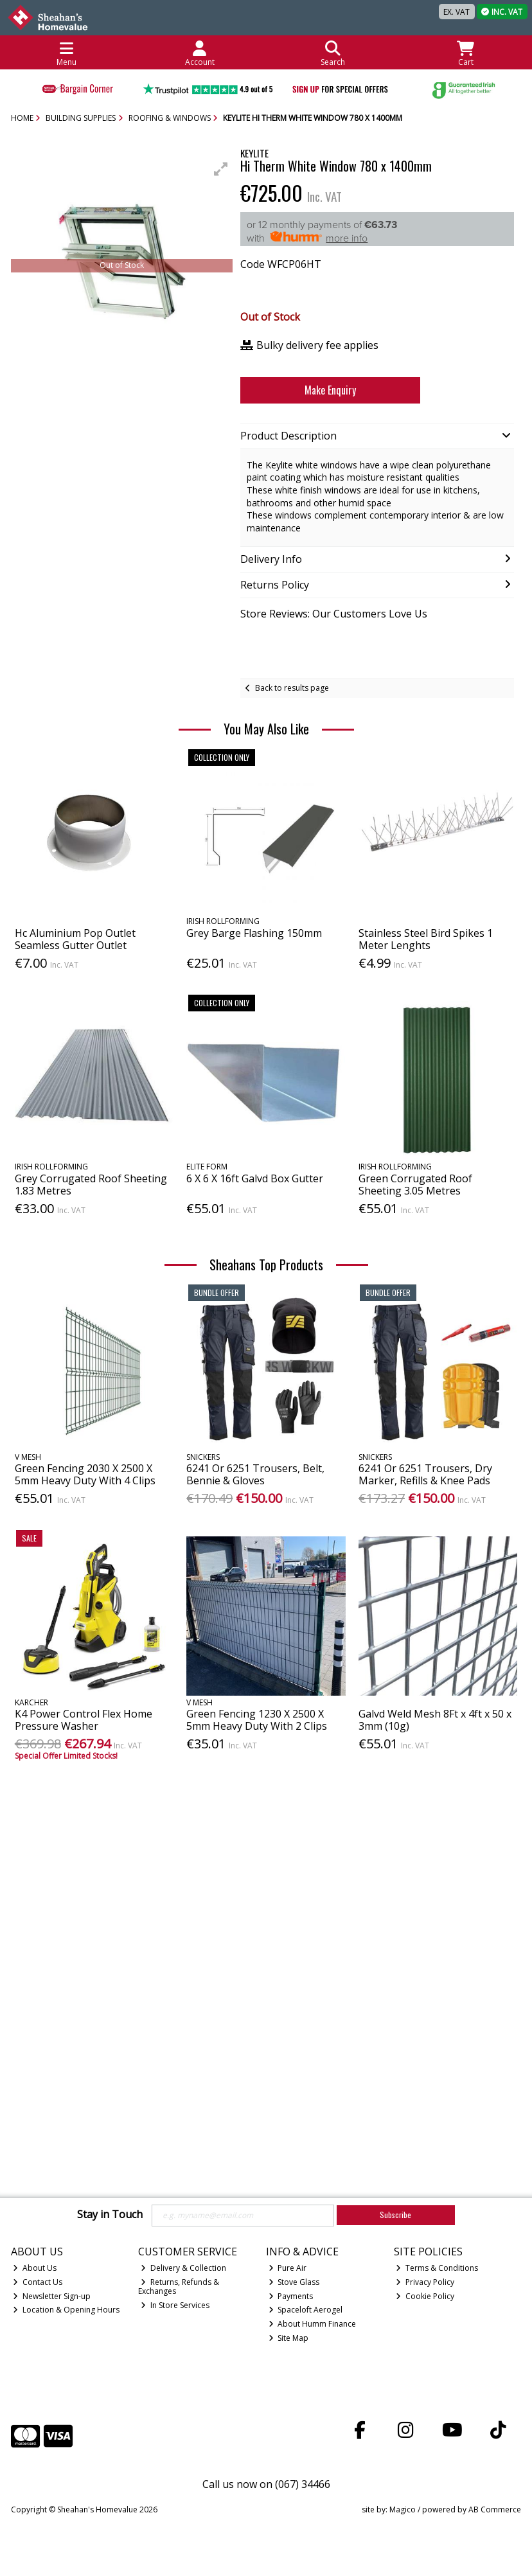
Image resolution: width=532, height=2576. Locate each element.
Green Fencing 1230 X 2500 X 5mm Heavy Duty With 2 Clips (256, 1720)
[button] (221, 169)
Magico (402, 2509)
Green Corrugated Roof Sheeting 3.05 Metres (415, 1184)
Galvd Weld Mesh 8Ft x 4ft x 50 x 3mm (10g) (435, 1720)
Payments (291, 2296)
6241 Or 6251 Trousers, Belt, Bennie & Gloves (255, 1474)
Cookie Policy (425, 2296)
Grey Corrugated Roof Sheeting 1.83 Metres (91, 1184)
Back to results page (292, 687)
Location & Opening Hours (66, 2309)
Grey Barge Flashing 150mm (254, 933)
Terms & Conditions (437, 2267)
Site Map (289, 2337)
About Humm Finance (313, 2323)
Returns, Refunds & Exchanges (178, 2286)
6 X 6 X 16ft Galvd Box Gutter (254, 1178)
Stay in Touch (110, 2214)
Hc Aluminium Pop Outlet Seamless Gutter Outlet (75, 939)
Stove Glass (294, 2282)
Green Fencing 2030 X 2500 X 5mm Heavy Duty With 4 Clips (85, 1474)
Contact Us (37, 2282)
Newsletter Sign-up (52, 2296)
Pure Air (288, 2267)
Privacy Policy (425, 2282)
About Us (35, 2267)
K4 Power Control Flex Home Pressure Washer (83, 1720)
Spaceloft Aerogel (306, 2309)
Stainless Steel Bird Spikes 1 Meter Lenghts (426, 939)
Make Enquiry (322, 390)
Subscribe (395, 2214)
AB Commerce (494, 2509)
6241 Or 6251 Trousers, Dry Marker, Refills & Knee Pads (425, 1474)
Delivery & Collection (183, 2267)
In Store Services (175, 2305)
